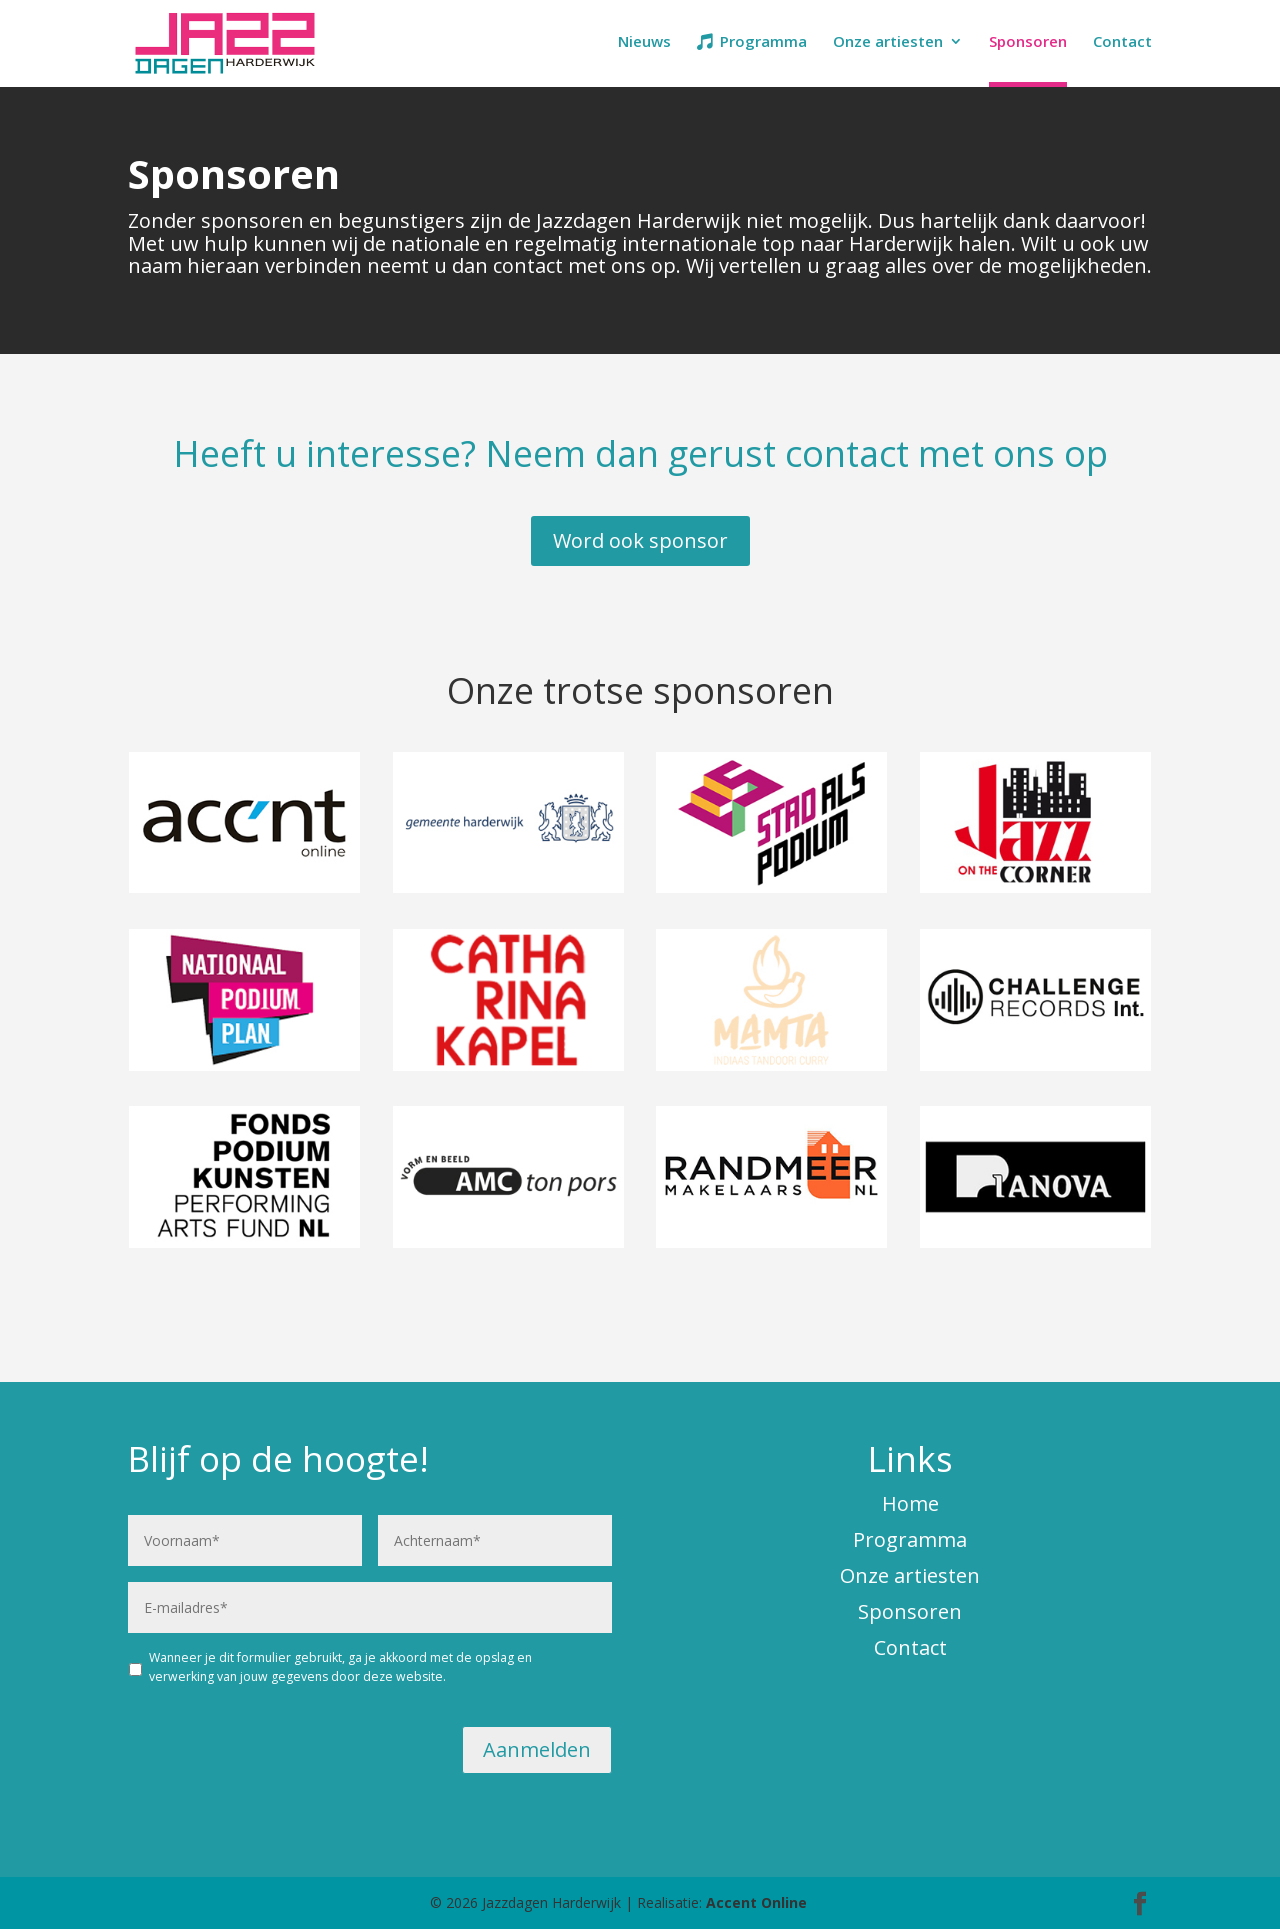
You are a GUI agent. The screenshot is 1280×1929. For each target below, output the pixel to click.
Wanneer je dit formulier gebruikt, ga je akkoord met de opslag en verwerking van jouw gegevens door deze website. (340, 1666)
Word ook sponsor (640, 540)
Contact (1122, 42)
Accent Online (756, 1902)
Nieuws (644, 42)
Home (910, 1503)
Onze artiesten (888, 42)
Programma (763, 42)
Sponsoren (1028, 42)
